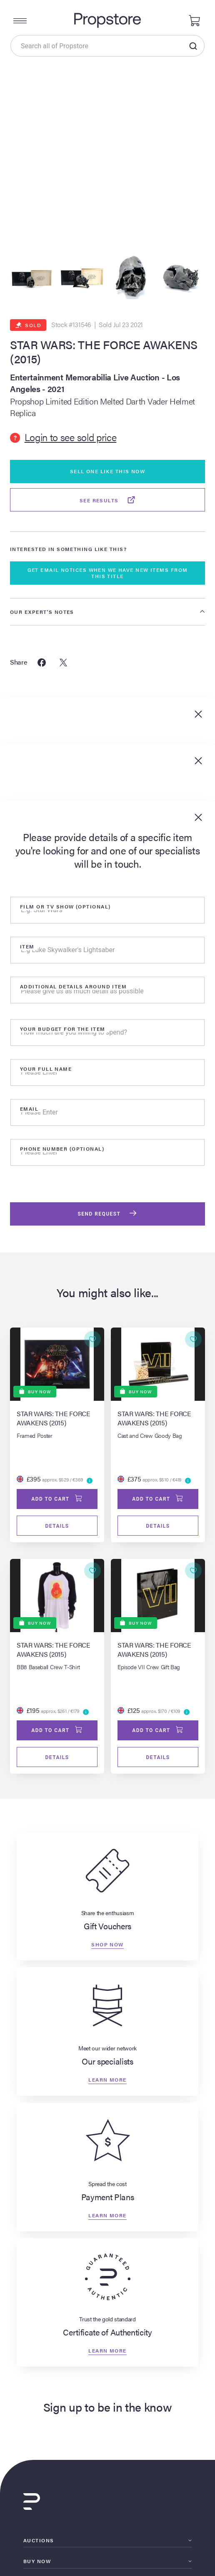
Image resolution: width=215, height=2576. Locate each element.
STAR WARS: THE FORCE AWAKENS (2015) (104, 351)
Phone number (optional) (62, 1148)
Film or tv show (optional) (65, 906)
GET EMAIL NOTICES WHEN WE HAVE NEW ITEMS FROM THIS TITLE (108, 572)
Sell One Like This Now (107, 471)
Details (57, 1526)
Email (29, 1108)
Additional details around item (73, 986)
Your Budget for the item (62, 1028)
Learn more (107, 2079)
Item (27, 946)
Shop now (107, 1944)
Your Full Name (46, 1068)
